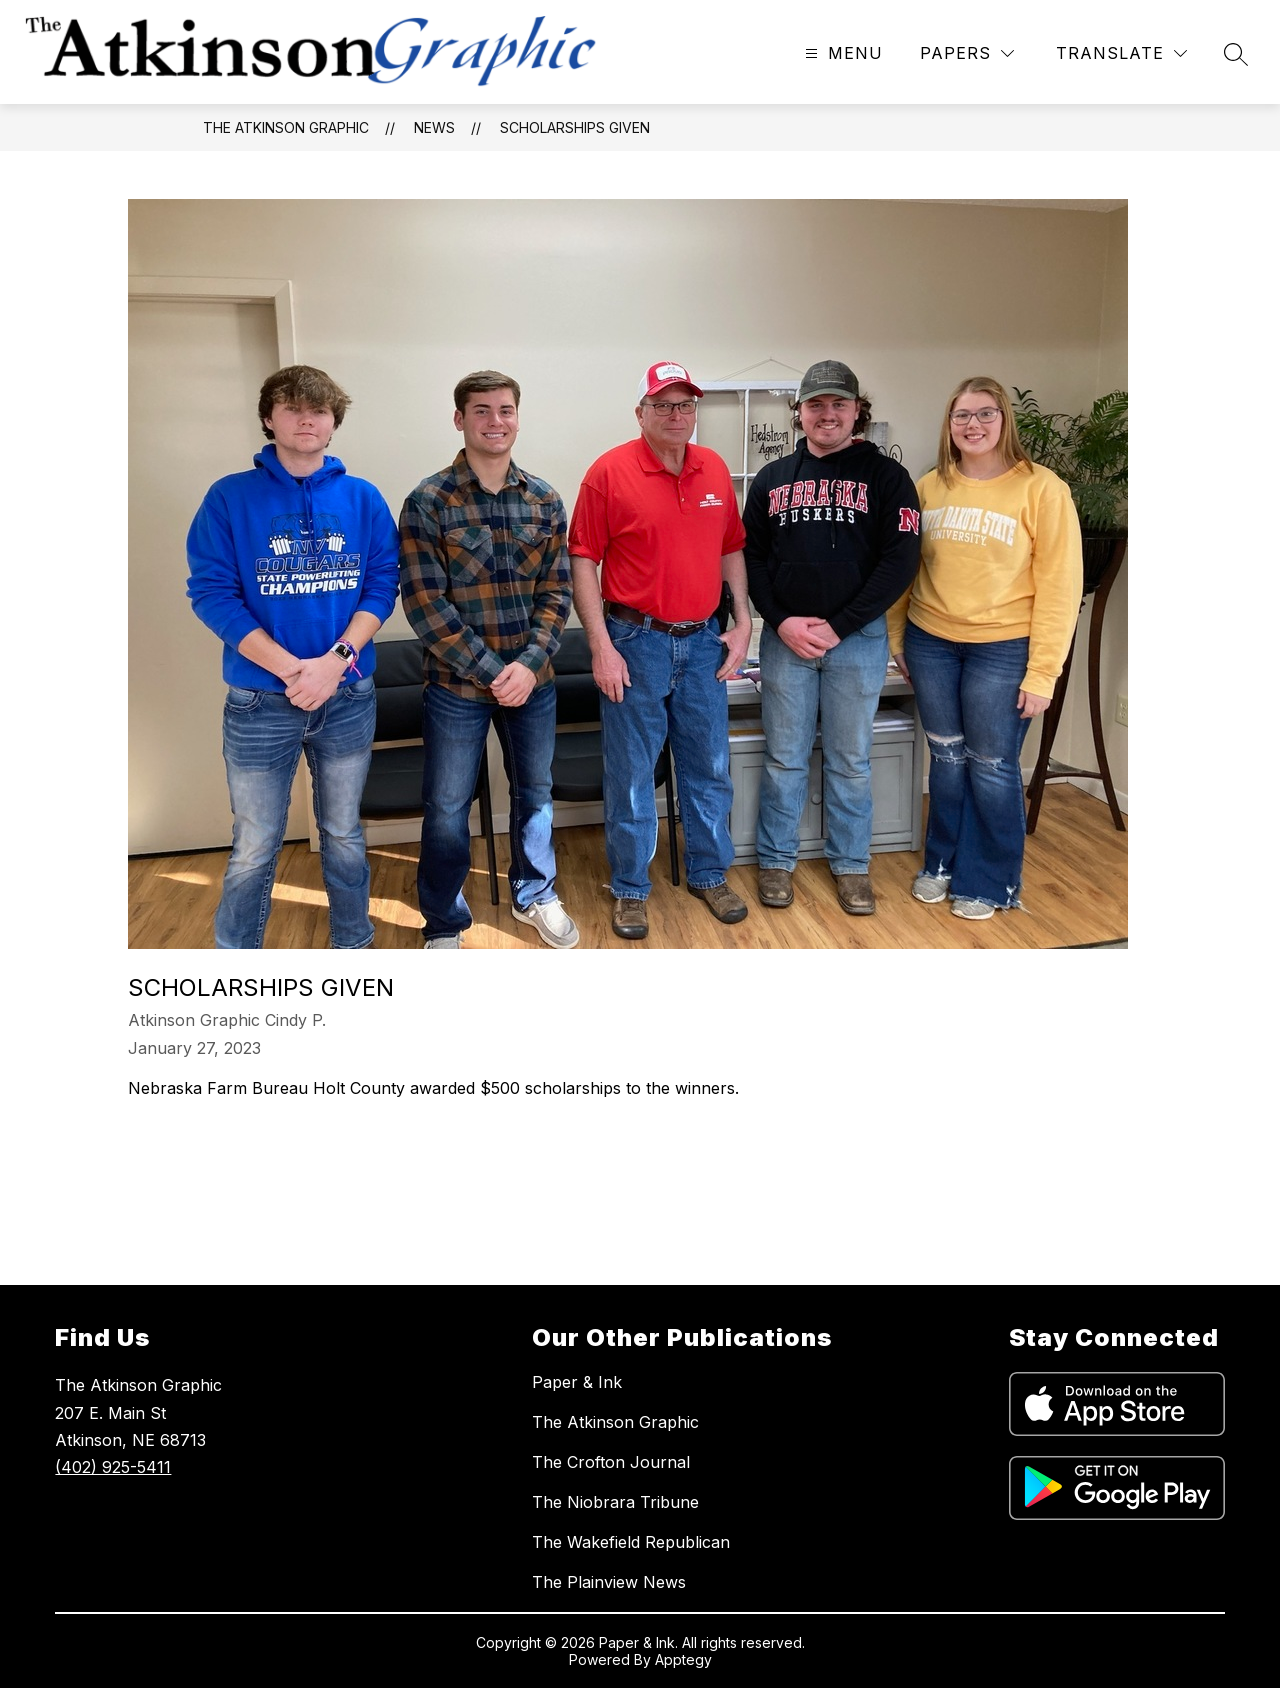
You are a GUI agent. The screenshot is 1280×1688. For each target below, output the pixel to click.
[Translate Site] (1121, 53)
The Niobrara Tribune (615, 1502)
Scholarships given (575, 127)
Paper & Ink (577, 1382)
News (434, 127)
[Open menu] (841, 53)
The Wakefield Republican (631, 1542)
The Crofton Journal (611, 1462)
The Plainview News (609, 1582)
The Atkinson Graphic (286, 127)
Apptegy (683, 1659)
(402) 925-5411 (113, 1467)
